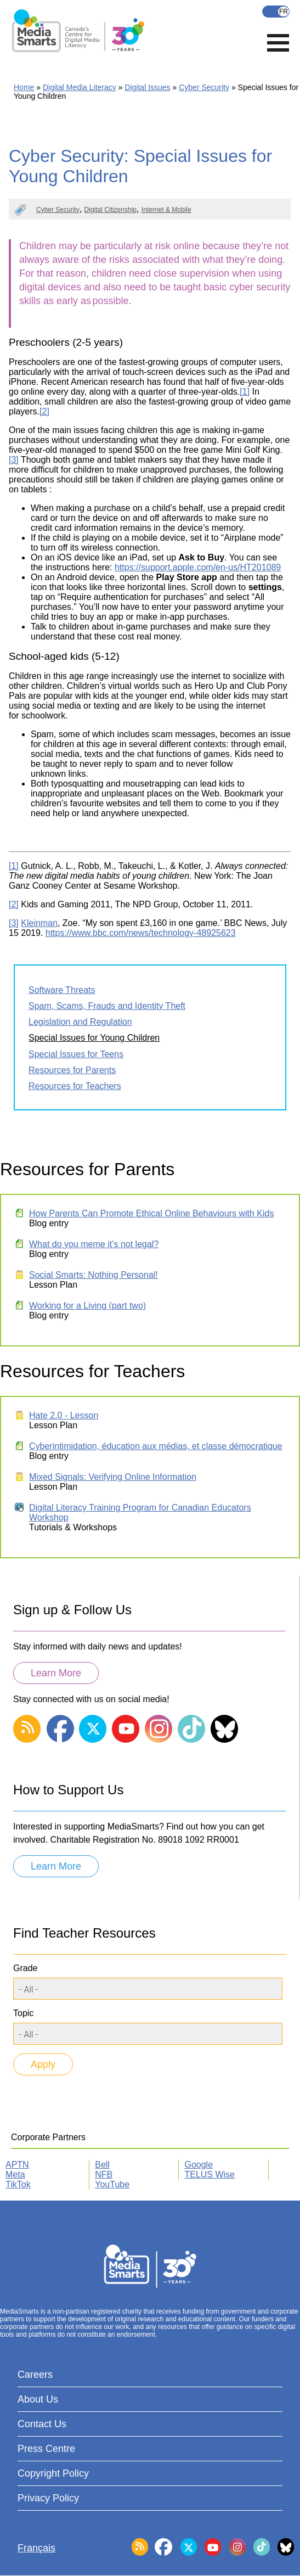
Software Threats (62, 990)
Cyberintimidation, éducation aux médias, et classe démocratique (155, 1446)
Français (276, 11)
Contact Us (42, 2423)
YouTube (112, 2184)
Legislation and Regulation (80, 1021)
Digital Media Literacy (79, 87)
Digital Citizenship (110, 210)
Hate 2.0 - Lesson (63, 1415)
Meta (15, 2174)
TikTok (18, 2184)
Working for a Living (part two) (87, 1305)
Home (24, 87)
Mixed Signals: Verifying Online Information (112, 1476)
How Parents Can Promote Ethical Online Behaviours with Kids (151, 1213)
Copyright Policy (53, 2473)
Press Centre (46, 2448)
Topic (23, 2013)
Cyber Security (204, 87)
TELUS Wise (209, 2174)
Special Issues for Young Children (94, 1037)
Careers (35, 2374)
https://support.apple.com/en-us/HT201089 (198, 567)
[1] (245, 391)
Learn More (56, 1673)
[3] (14, 459)
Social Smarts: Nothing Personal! (93, 1274)
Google (198, 2164)
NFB (103, 2174)
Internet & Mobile (166, 210)
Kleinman (39, 923)
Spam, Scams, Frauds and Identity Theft (107, 1006)
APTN (17, 2164)
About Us (38, 2399)
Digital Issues (147, 87)
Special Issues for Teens (76, 1054)
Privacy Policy (48, 2498)
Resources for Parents (72, 1070)
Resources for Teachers (75, 1086)
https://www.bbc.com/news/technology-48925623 (141, 933)
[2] (44, 411)
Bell (102, 2164)
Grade (25, 1968)
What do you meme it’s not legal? (94, 1244)
